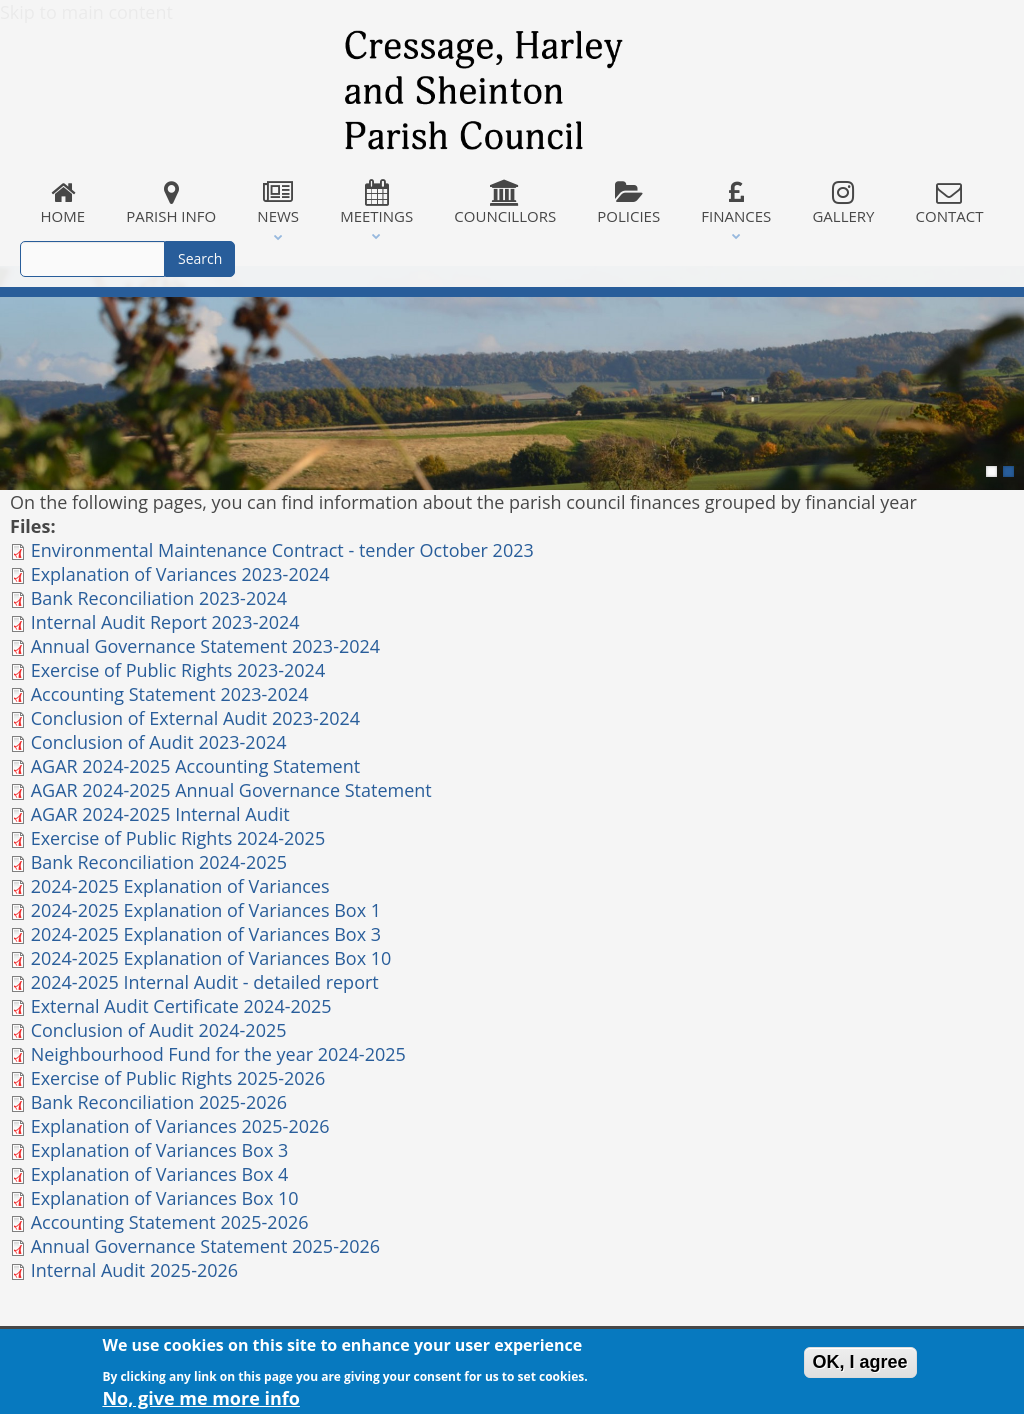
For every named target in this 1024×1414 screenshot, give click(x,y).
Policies (629, 203)
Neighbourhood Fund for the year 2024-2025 (218, 1054)
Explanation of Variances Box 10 (165, 1198)
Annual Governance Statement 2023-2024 (205, 646)
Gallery (843, 203)
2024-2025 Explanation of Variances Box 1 (206, 910)
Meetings (377, 203)
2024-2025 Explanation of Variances (180, 886)
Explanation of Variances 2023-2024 (180, 574)
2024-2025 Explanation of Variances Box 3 (206, 934)
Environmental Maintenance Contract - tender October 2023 (282, 550)
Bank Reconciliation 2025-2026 (159, 1102)
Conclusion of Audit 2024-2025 (159, 1030)
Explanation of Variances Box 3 (160, 1150)
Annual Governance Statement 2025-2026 (205, 1246)
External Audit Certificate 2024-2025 (181, 1006)
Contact (949, 203)
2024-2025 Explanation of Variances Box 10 (211, 958)
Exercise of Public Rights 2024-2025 (178, 838)
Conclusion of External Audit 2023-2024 (195, 718)
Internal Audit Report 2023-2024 (165, 622)
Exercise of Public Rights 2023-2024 (178, 670)
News (278, 203)
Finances (736, 203)
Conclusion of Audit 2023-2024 (159, 742)
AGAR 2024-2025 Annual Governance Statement (231, 790)
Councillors (505, 203)
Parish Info (171, 203)
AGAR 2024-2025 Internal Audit (160, 814)
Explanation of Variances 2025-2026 (180, 1126)
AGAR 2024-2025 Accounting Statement (195, 766)
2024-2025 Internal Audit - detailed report (205, 982)
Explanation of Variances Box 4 (160, 1174)
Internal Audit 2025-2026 (134, 1270)
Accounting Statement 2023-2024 (170, 694)
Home (63, 203)
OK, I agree (860, 1366)
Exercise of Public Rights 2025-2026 (178, 1078)
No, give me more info (201, 1401)
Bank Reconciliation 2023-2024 (159, 598)
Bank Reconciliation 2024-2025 (159, 862)
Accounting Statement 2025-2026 (170, 1222)
